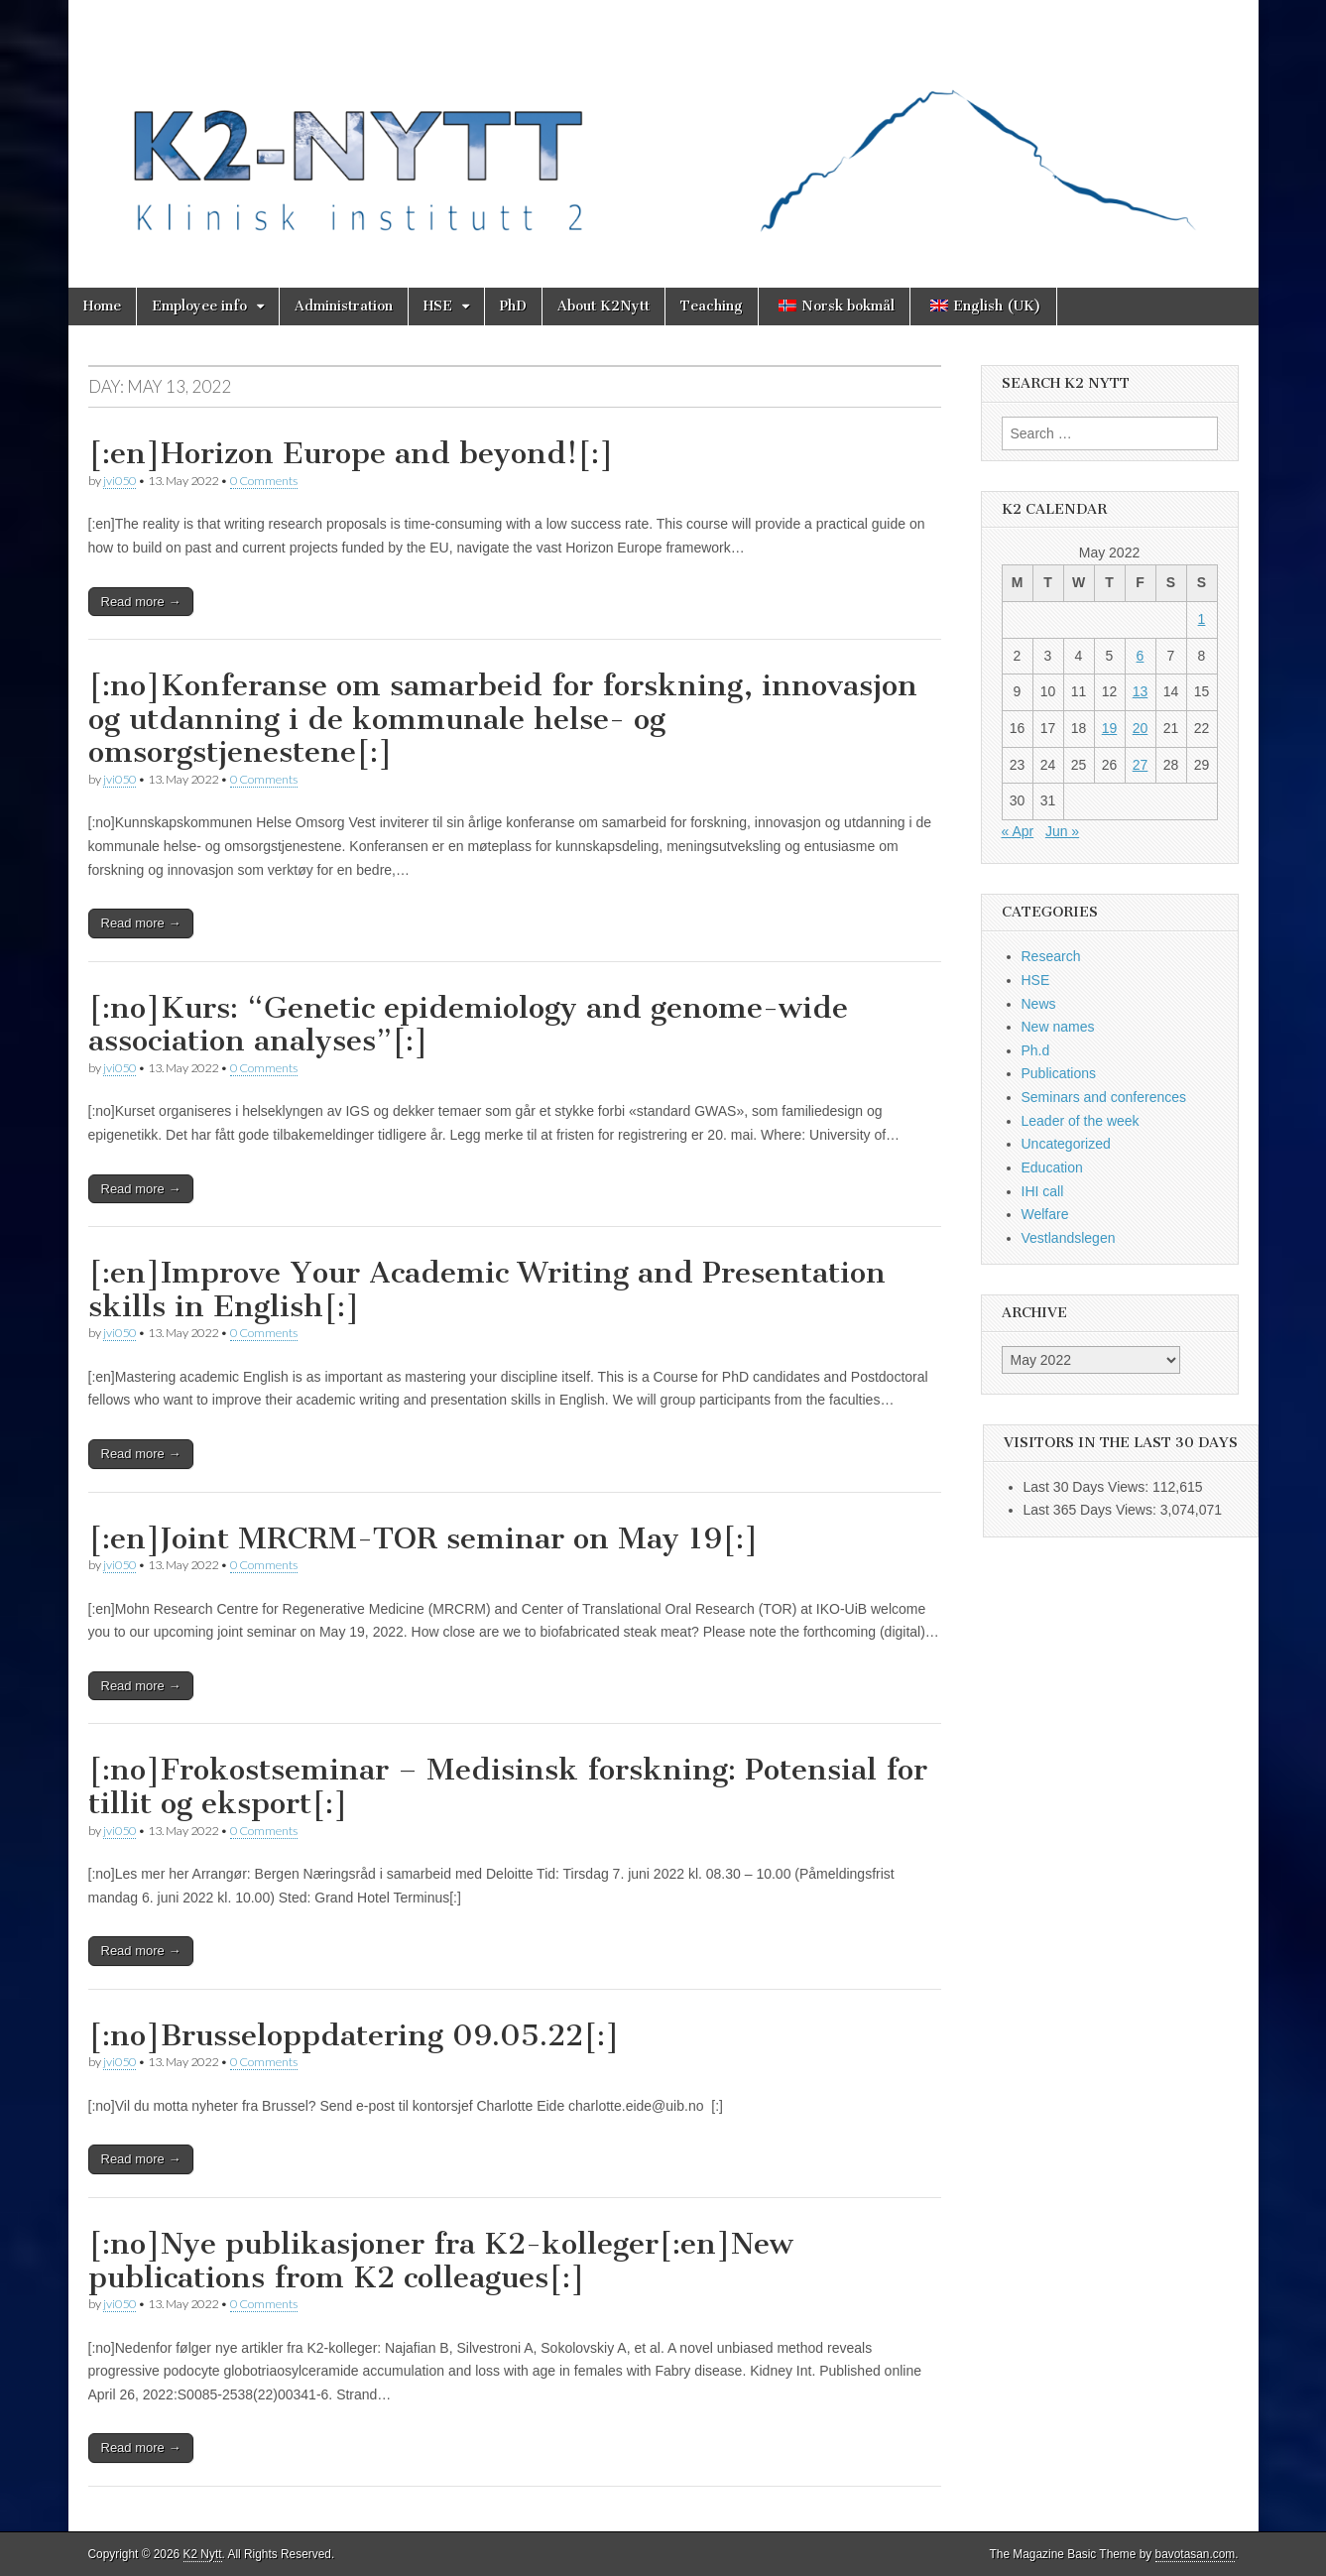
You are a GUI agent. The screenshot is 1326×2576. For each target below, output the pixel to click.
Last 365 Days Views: (1092, 1510)
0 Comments (264, 480)
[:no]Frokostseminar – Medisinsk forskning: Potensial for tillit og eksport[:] (507, 1786)
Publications (1059, 1073)
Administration (344, 306)
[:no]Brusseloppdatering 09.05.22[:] (354, 2035)
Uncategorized (1066, 1144)
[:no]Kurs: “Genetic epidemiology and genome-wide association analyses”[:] (468, 1024)
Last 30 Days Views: (1088, 1487)
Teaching (711, 306)
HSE (437, 306)
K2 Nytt (202, 2554)
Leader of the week (1081, 1121)
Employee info (199, 306)
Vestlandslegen (1069, 1238)
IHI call (1043, 1191)
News (1039, 1004)
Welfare (1045, 1214)
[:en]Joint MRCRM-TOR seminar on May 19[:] (423, 1538)
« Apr (1018, 831)
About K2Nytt (603, 306)
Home (102, 306)
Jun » (1062, 831)
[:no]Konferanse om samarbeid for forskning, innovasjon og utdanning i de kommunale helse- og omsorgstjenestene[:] (502, 719)
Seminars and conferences (1104, 1097)
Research (1051, 956)
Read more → (141, 601)
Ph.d (1036, 1050)
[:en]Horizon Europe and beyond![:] (351, 453)
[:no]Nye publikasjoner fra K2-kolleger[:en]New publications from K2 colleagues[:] (440, 2260)
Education (1052, 1167)
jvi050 (119, 480)
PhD (513, 306)
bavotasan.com (1195, 2554)
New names (1058, 1027)
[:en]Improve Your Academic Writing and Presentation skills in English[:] (487, 1289)
